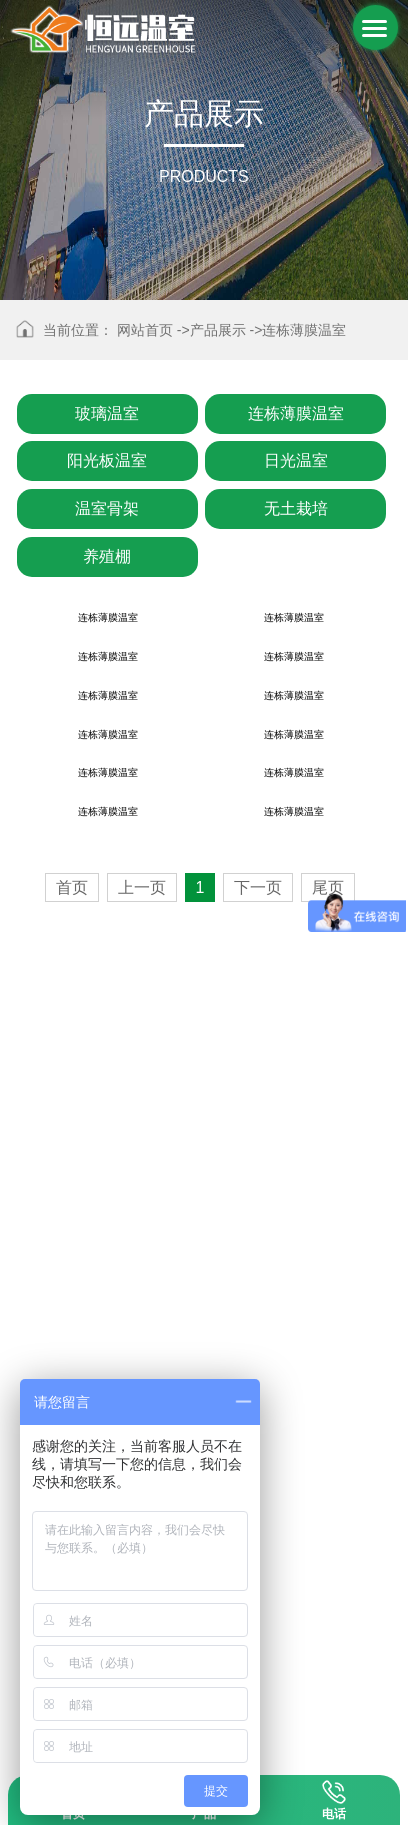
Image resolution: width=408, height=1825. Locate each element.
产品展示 (218, 330)
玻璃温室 (107, 413)
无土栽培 (296, 508)
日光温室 (296, 460)
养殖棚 (107, 556)
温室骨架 (107, 508)
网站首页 (145, 330)
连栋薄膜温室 (304, 330)
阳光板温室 (107, 460)
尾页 (328, 1709)
